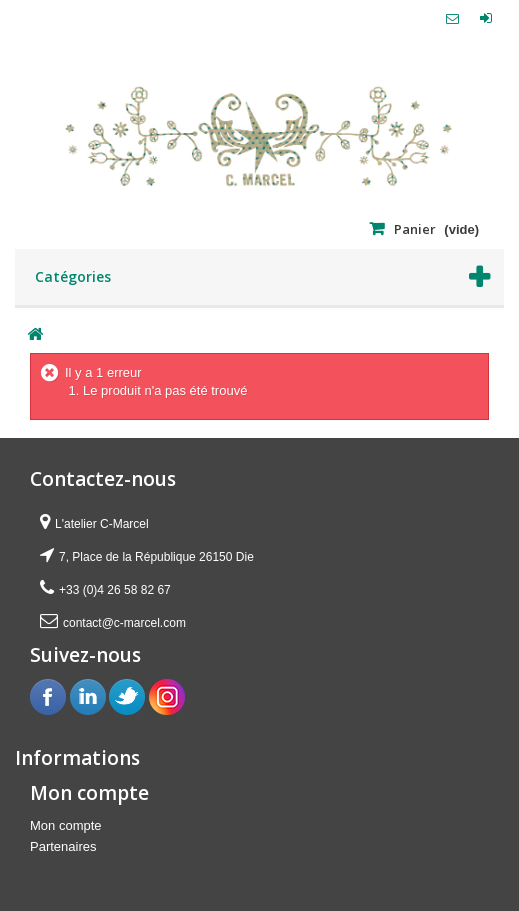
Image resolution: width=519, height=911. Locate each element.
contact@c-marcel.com (124, 623)
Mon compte (66, 825)
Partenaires (63, 846)
